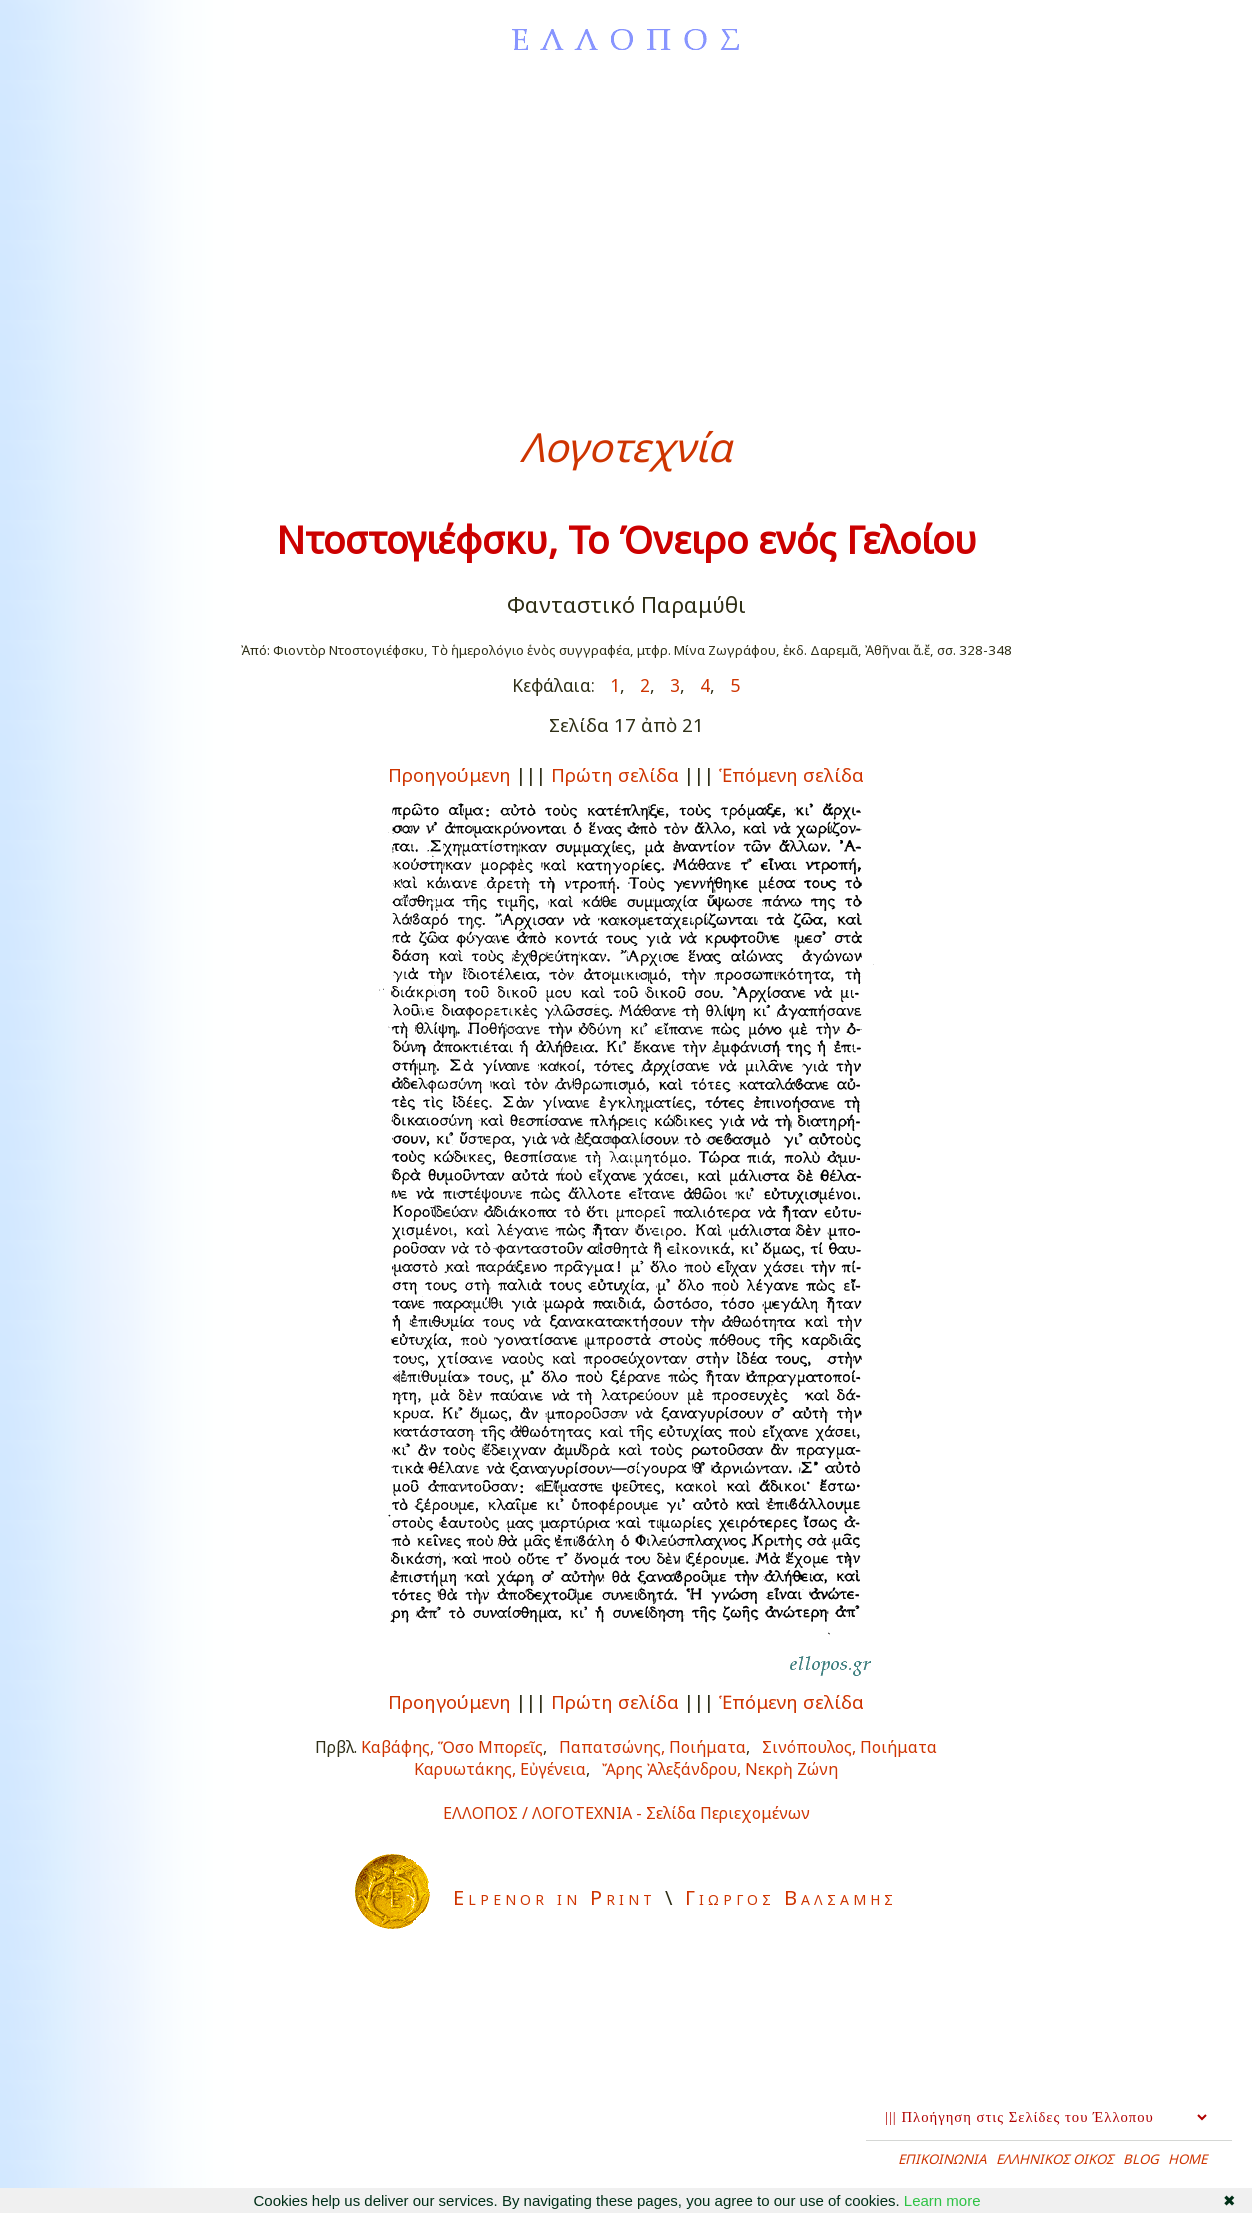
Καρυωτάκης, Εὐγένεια (500, 1769)
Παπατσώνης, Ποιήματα (652, 1747)
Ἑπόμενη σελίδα (791, 774)
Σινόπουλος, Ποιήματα (849, 1747)
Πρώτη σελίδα (615, 774)
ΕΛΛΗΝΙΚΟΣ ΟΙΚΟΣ (1055, 2159)
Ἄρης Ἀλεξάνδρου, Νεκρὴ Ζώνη (720, 1769)
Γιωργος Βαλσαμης (791, 1897)
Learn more (942, 2200)
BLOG (1141, 2159)
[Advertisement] (626, 239)
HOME (1187, 2159)
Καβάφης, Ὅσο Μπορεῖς (452, 1747)
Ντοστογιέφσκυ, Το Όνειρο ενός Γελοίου (626, 539)
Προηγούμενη (449, 774)
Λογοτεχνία (626, 446)
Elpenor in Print (554, 1897)
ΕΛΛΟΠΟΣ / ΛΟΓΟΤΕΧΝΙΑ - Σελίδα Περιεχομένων (626, 1813)
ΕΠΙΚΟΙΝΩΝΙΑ (942, 2159)
